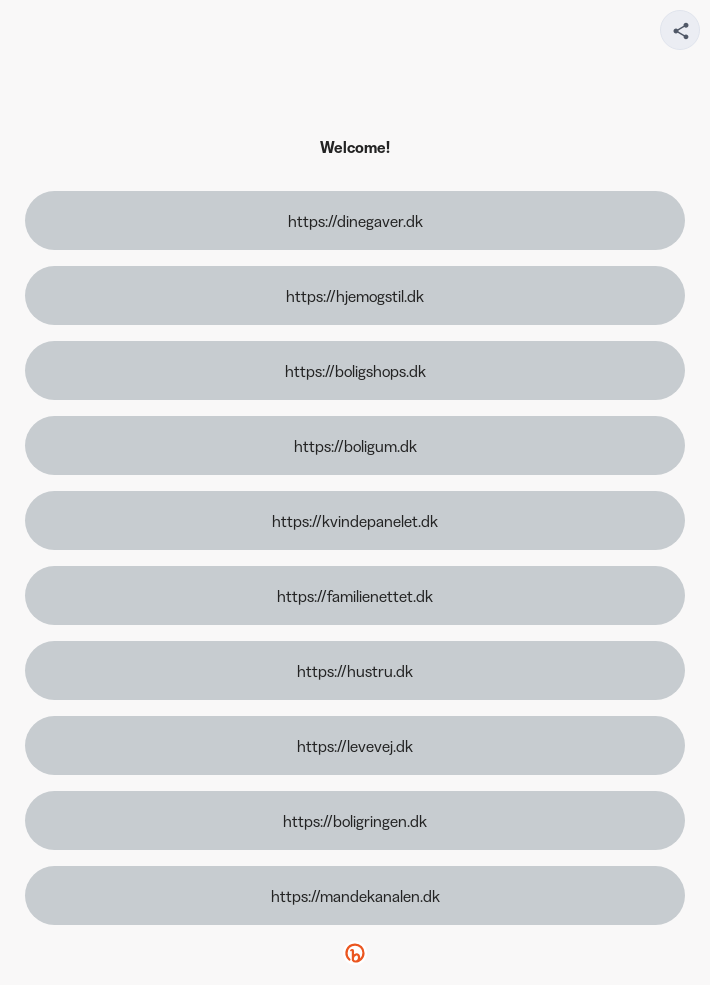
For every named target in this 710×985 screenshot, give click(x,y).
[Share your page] (680, 30)
